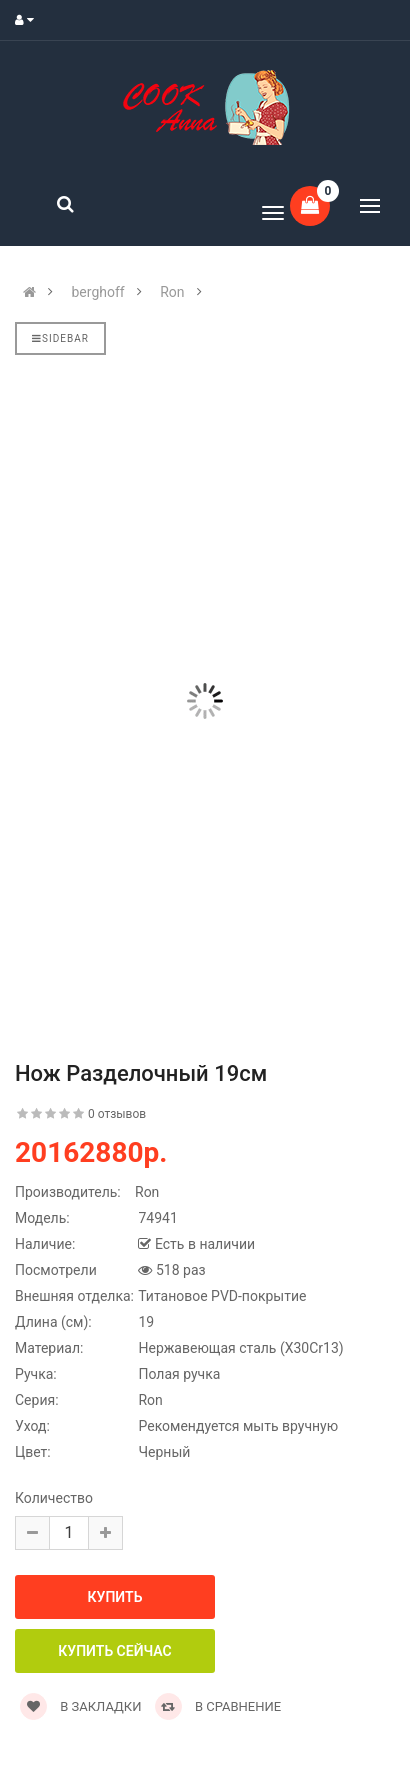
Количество (54, 1498)
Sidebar (60, 338)
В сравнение (218, 1706)
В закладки (80, 1706)
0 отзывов (117, 1114)
